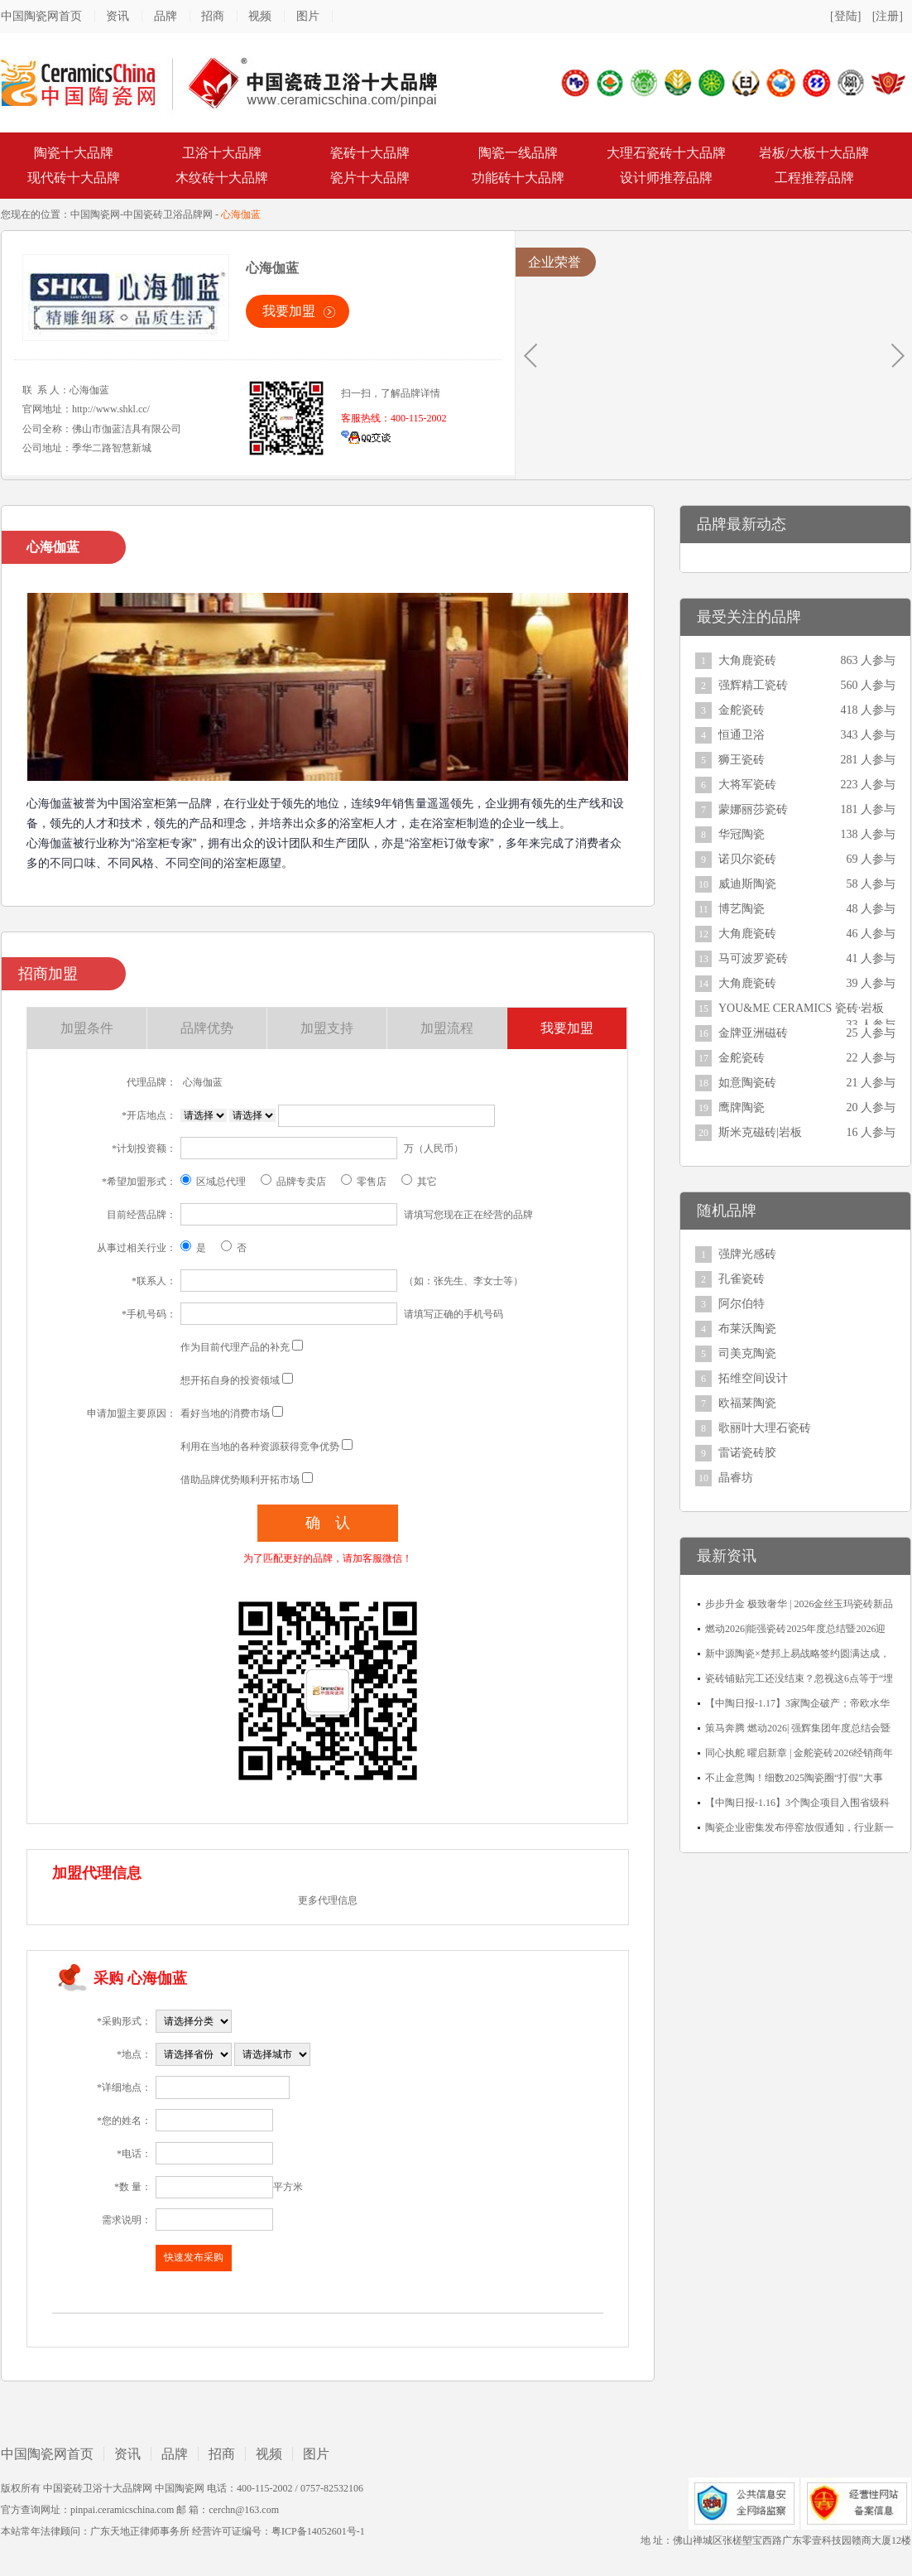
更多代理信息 (328, 1900)
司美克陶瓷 (747, 1353)
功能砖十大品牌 (518, 178)
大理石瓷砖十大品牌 (666, 153)
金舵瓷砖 (741, 710)
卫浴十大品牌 (222, 153)
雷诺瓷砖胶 (747, 1453)
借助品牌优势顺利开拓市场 (240, 1479)
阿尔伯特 (741, 1304)
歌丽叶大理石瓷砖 (764, 1428)
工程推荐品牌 (814, 178)
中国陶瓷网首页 (41, 16)
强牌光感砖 (747, 1254)
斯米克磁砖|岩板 (760, 1132)
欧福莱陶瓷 (747, 1403)
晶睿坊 (735, 1477)
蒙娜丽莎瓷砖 (753, 809)
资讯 (117, 16)
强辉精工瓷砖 (753, 685)
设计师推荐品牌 (666, 178)
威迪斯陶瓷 (747, 884)
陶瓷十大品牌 (73, 153)
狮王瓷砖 (741, 760)
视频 (259, 16)
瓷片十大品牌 (370, 178)
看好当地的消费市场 (225, 1413)
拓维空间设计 (753, 1378)
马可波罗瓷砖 (753, 958)
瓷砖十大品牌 (370, 153)
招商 (212, 16)
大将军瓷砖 (747, 784)
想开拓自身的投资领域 (230, 1380)
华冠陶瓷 (741, 834)
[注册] (887, 16)
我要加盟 (288, 311)
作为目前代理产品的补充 (235, 1347)
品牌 (165, 16)
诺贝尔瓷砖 (747, 859)
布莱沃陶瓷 (747, 1328)
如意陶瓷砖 (747, 1082)
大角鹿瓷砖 (747, 660)
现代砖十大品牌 (73, 178)
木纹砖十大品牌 (221, 178)
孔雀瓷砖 (741, 1279)
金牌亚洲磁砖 (753, 1033)
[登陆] (845, 16)
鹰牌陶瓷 (741, 1107)
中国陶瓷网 (95, 214)
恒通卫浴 (741, 735)
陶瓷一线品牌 (518, 153)
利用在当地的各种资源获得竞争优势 (259, 1446)
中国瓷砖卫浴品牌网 (168, 214)
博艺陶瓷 (741, 909)
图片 (307, 16)
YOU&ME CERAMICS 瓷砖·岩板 (801, 1008)
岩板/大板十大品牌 (813, 153)
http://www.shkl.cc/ (111, 409)
